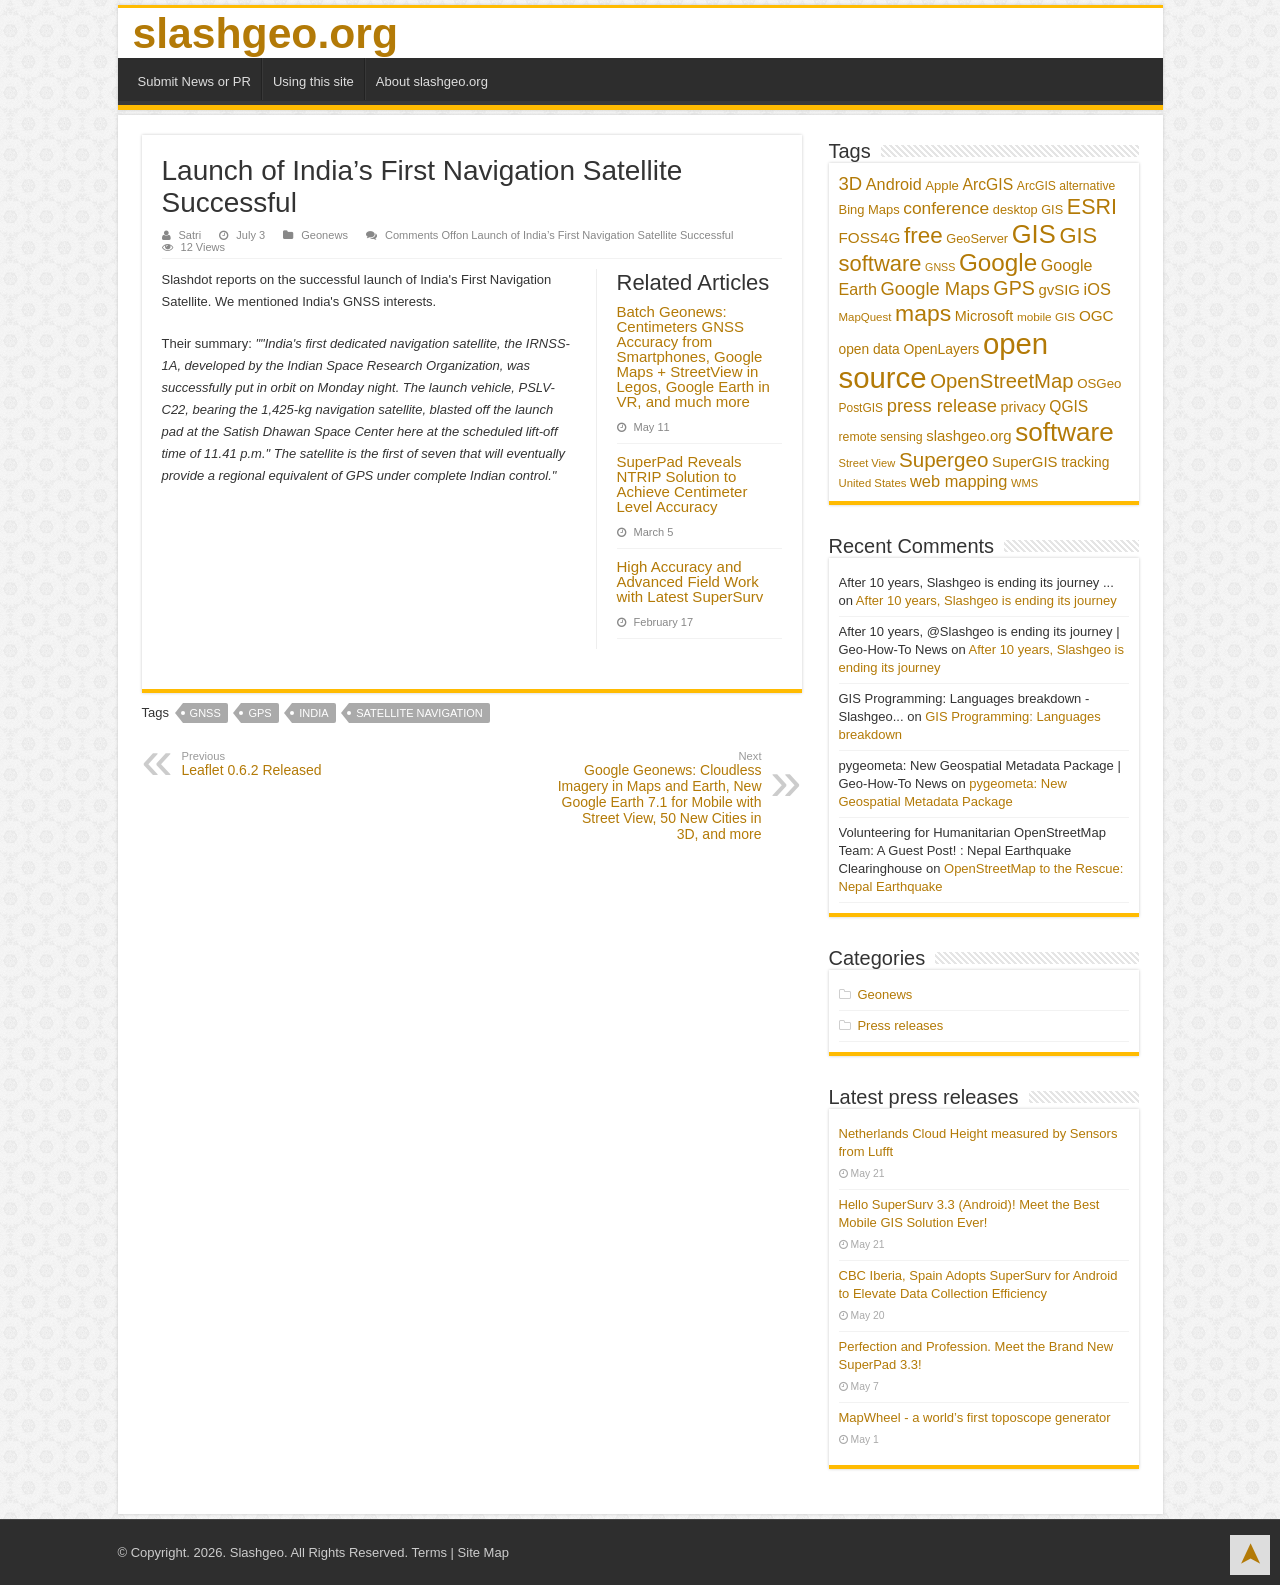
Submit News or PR (194, 81)
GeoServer (977, 238)
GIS (1034, 234)
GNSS (205, 713)
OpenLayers (941, 349)
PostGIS (861, 408)
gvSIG (1059, 289)
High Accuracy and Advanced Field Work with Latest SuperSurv (690, 581)
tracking (1085, 462)
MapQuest (865, 317)
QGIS (1068, 406)
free (923, 235)
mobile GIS (1046, 317)
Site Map (483, 1552)
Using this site (313, 81)
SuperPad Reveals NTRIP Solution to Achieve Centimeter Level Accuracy (682, 484)
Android (894, 184)
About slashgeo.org (432, 81)
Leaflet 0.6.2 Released (284, 764)
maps (923, 313)
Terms (429, 1552)
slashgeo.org (265, 33)
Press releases (900, 1025)
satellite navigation (419, 713)
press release (942, 405)
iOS (1097, 289)
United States (873, 483)
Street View (867, 463)
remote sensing (881, 437)
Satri (190, 235)
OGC (1096, 315)
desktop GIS (1028, 209)
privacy (1023, 407)
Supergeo (944, 459)
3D (851, 183)
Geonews (324, 235)
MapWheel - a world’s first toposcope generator (975, 1417)
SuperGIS (1024, 461)
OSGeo (1099, 383)
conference (946, 208)
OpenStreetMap (1001, 381)
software (1064, 432)
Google (998, 262)
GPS (259, 713)
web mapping (958, 481)
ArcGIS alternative (1066, 186)
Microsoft (984, 316)
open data (869, 349)
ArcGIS (987, 184)
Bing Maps (869, 209)
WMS (1024, 483)
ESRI (1092, 207)
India (313, 713)
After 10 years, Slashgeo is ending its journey (986, 600)
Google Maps (935, 288)
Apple (942, 185)
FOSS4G (870, 237)
